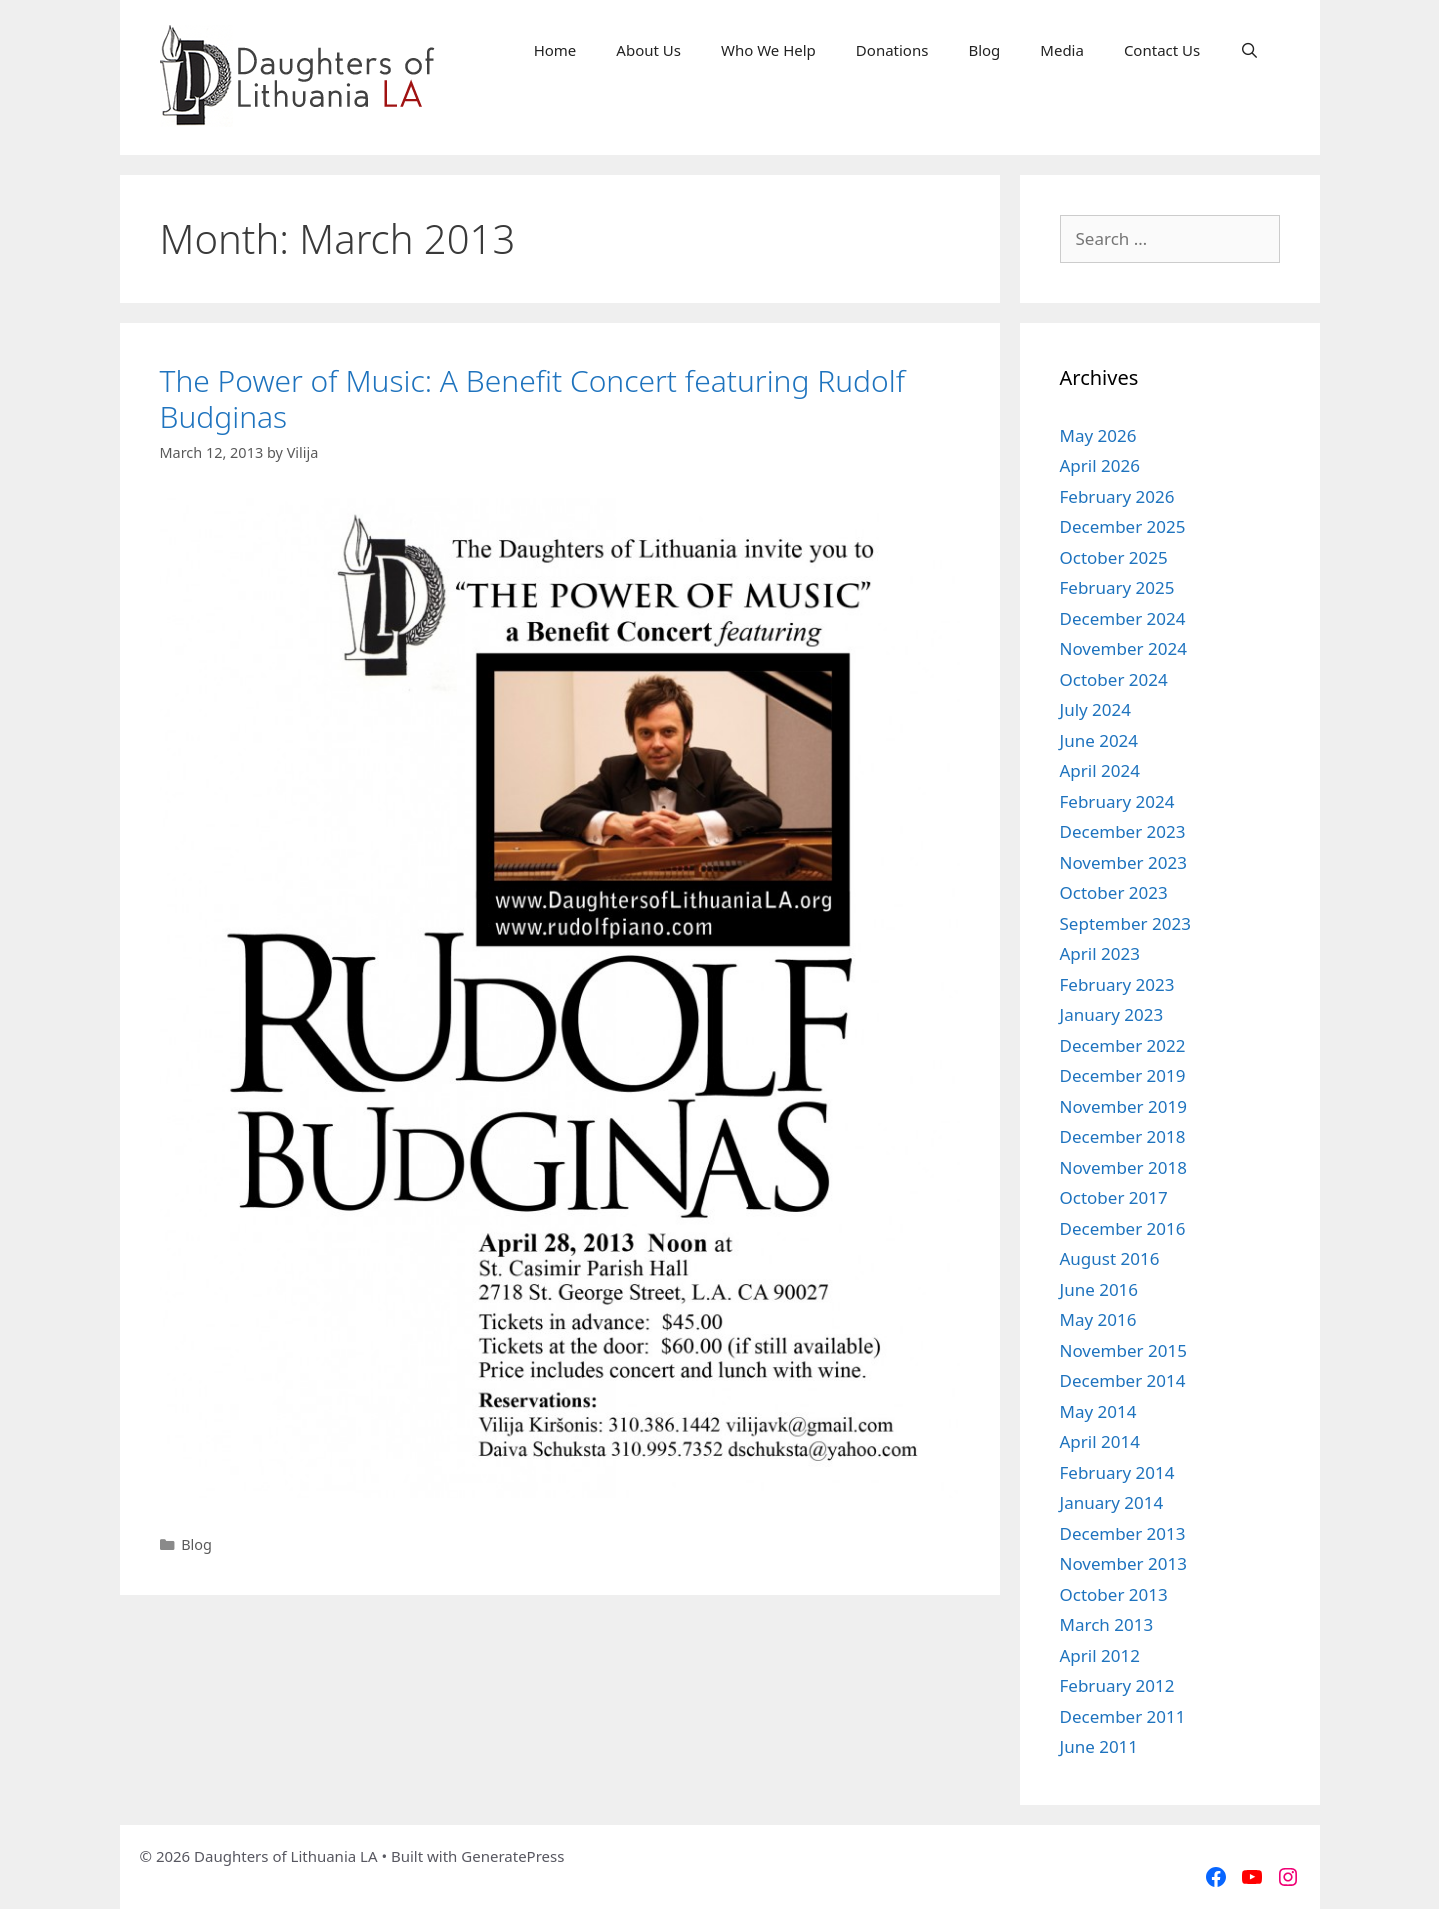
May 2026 (1098, 435)
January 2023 (1112, 1014)
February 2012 (1117, 1685)
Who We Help (768, 50)
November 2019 (1123, 1106)
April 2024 (1100, 770)
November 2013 (1123, 1563)
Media (1062, 50)
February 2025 (1117, 587)
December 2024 (1123, 618)
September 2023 (1125, 923)
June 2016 (1099, 1289)
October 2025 (1114, 557)
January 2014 (1112, 1502)
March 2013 (1107, 1624)
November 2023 (1123, 862)
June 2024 (1099, 740)
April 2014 (1100, 1441)
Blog (984, 50)
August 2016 (1110, 1258)
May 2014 (1098, 1411)
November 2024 (1123, 648)
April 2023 (1100, 953)
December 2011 (1123, 1716)
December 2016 (1123, 1228)
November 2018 (1123, 1167)
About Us (648, 50)
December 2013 (1123, 1533)
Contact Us (1162, 50)
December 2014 (1123, 1380)
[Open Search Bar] (1249, 50)
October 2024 (1114, 679)
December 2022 (1123, 1045)
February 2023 (1117, 984)
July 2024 (1096, 709)
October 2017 (1114, 1197)
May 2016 (1098, 1319)
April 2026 (1100, 465)
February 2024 (1117, 801)
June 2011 (1099, 1746)
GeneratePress (512, 1856)
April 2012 (1100, 1655)
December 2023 (1123, 831)
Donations (892, 50)
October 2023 (1114, 892)
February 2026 (1117, 496)
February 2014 (1117, 1472)
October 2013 (1114, 1594)
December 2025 (1123, 526)
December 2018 (1123, 1136)
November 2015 (1123, 1350)
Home (555, 50)
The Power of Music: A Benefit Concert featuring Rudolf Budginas (532, 398)
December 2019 (1123, 1075)
